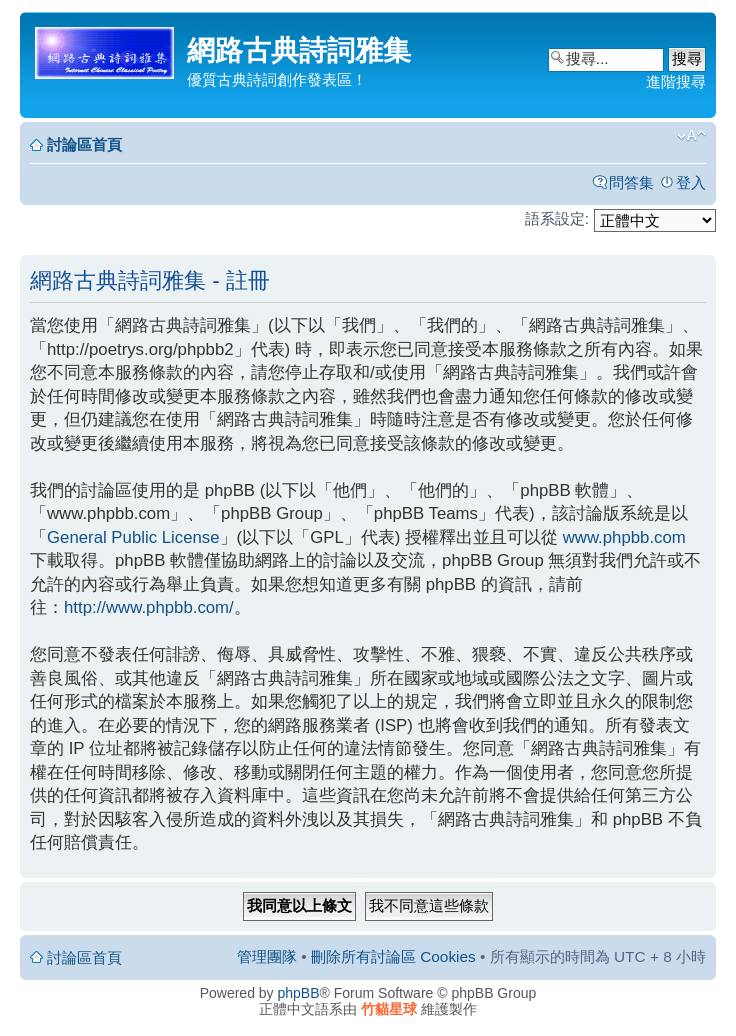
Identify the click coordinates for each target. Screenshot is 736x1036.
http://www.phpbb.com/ (149, 607)
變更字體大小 (691, 136)
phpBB (299, 993)
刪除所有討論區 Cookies (393, 956)
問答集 (631, 182)
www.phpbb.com (624, 537)
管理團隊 (267, 956)
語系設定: (557, 218)
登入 (691, 182)
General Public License (133, 537)
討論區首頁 (84, 144)
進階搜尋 (676, 81)
